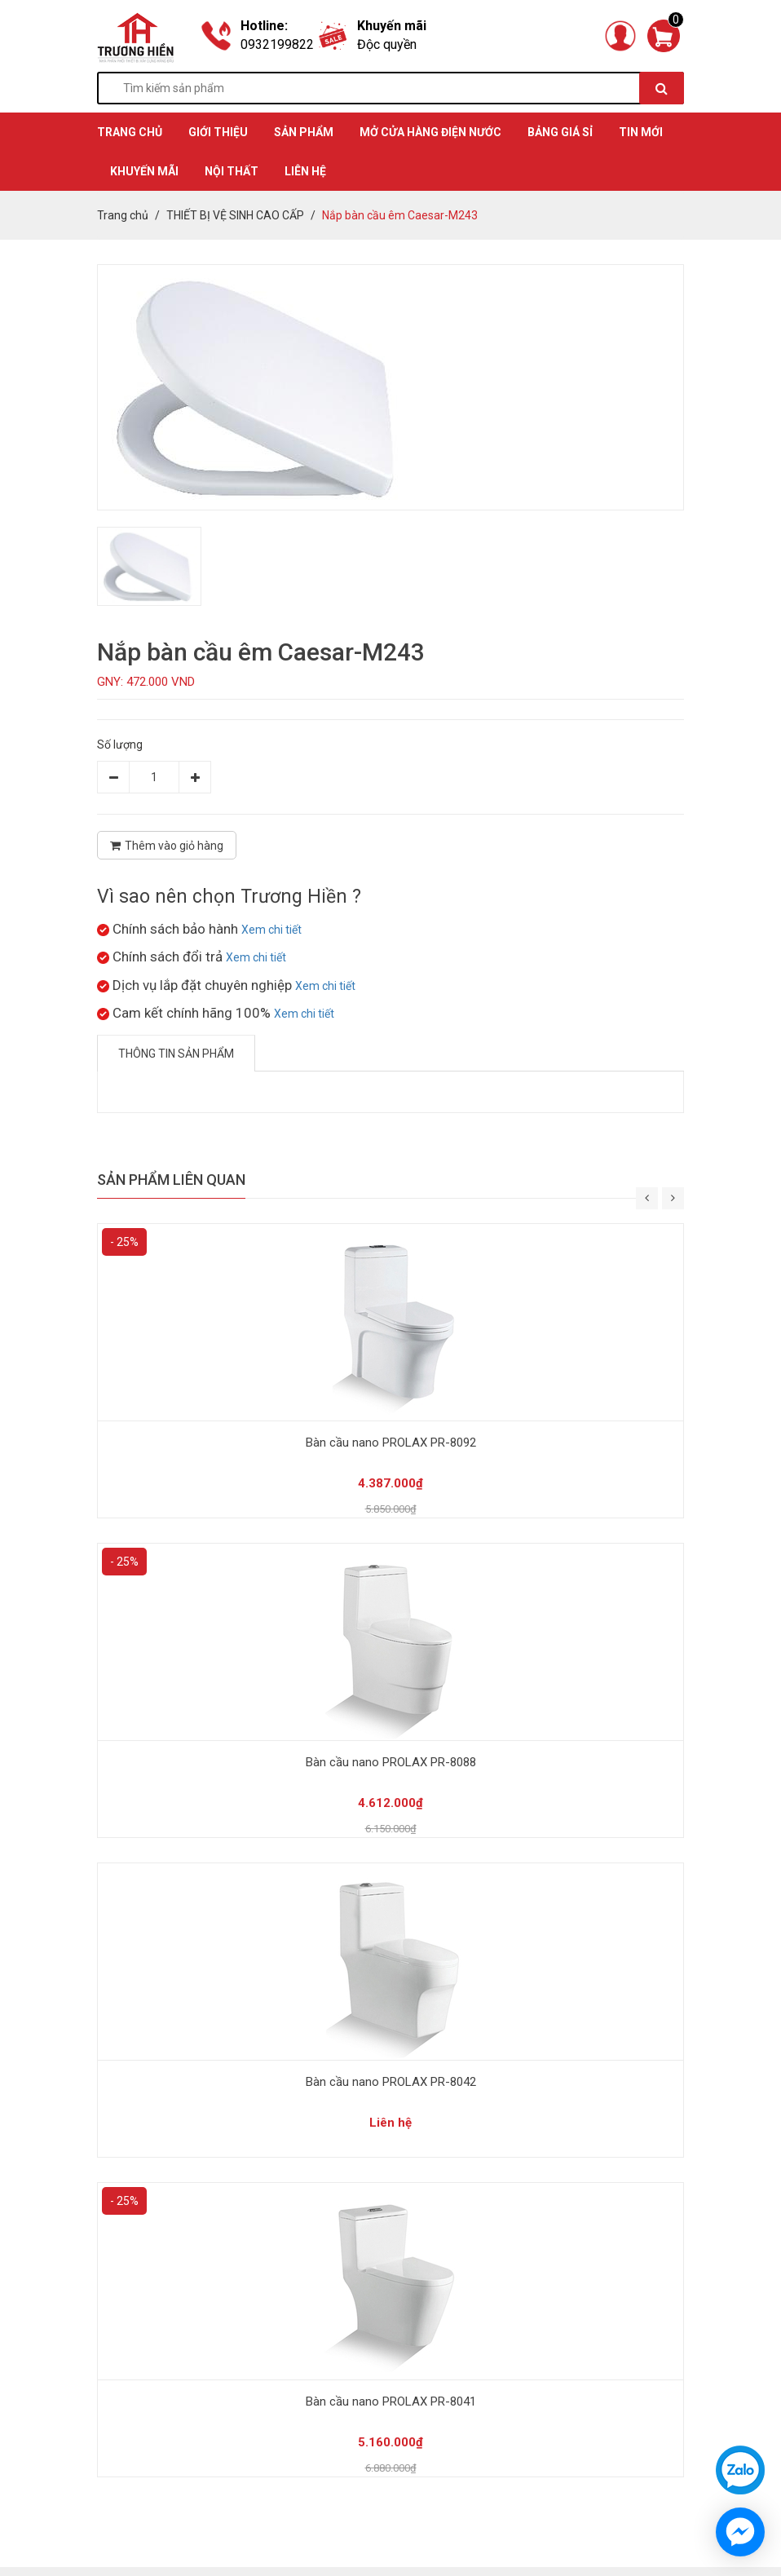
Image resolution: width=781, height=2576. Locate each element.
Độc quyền (387, 44)
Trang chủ (122, 215)
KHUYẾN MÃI (144, 171)
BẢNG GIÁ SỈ (560, 132)
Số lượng (120, 744)
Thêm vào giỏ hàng (166, 845)
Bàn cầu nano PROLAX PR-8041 (391, 2401)
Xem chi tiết (271, 929)
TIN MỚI (641, 132)
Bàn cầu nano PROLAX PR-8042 (391, 2081)
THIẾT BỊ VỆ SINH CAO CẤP (235, 215)
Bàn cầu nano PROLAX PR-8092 (391, 1442)
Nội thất (231, 171)
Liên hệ (305, 171)
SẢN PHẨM (303, 132)
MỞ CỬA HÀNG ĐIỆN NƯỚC (430, 132)
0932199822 (277, 44)
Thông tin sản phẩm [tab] (176, 1053)
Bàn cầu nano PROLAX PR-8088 (391, 1762)
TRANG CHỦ (129, 132)
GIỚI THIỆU (218, 132)
